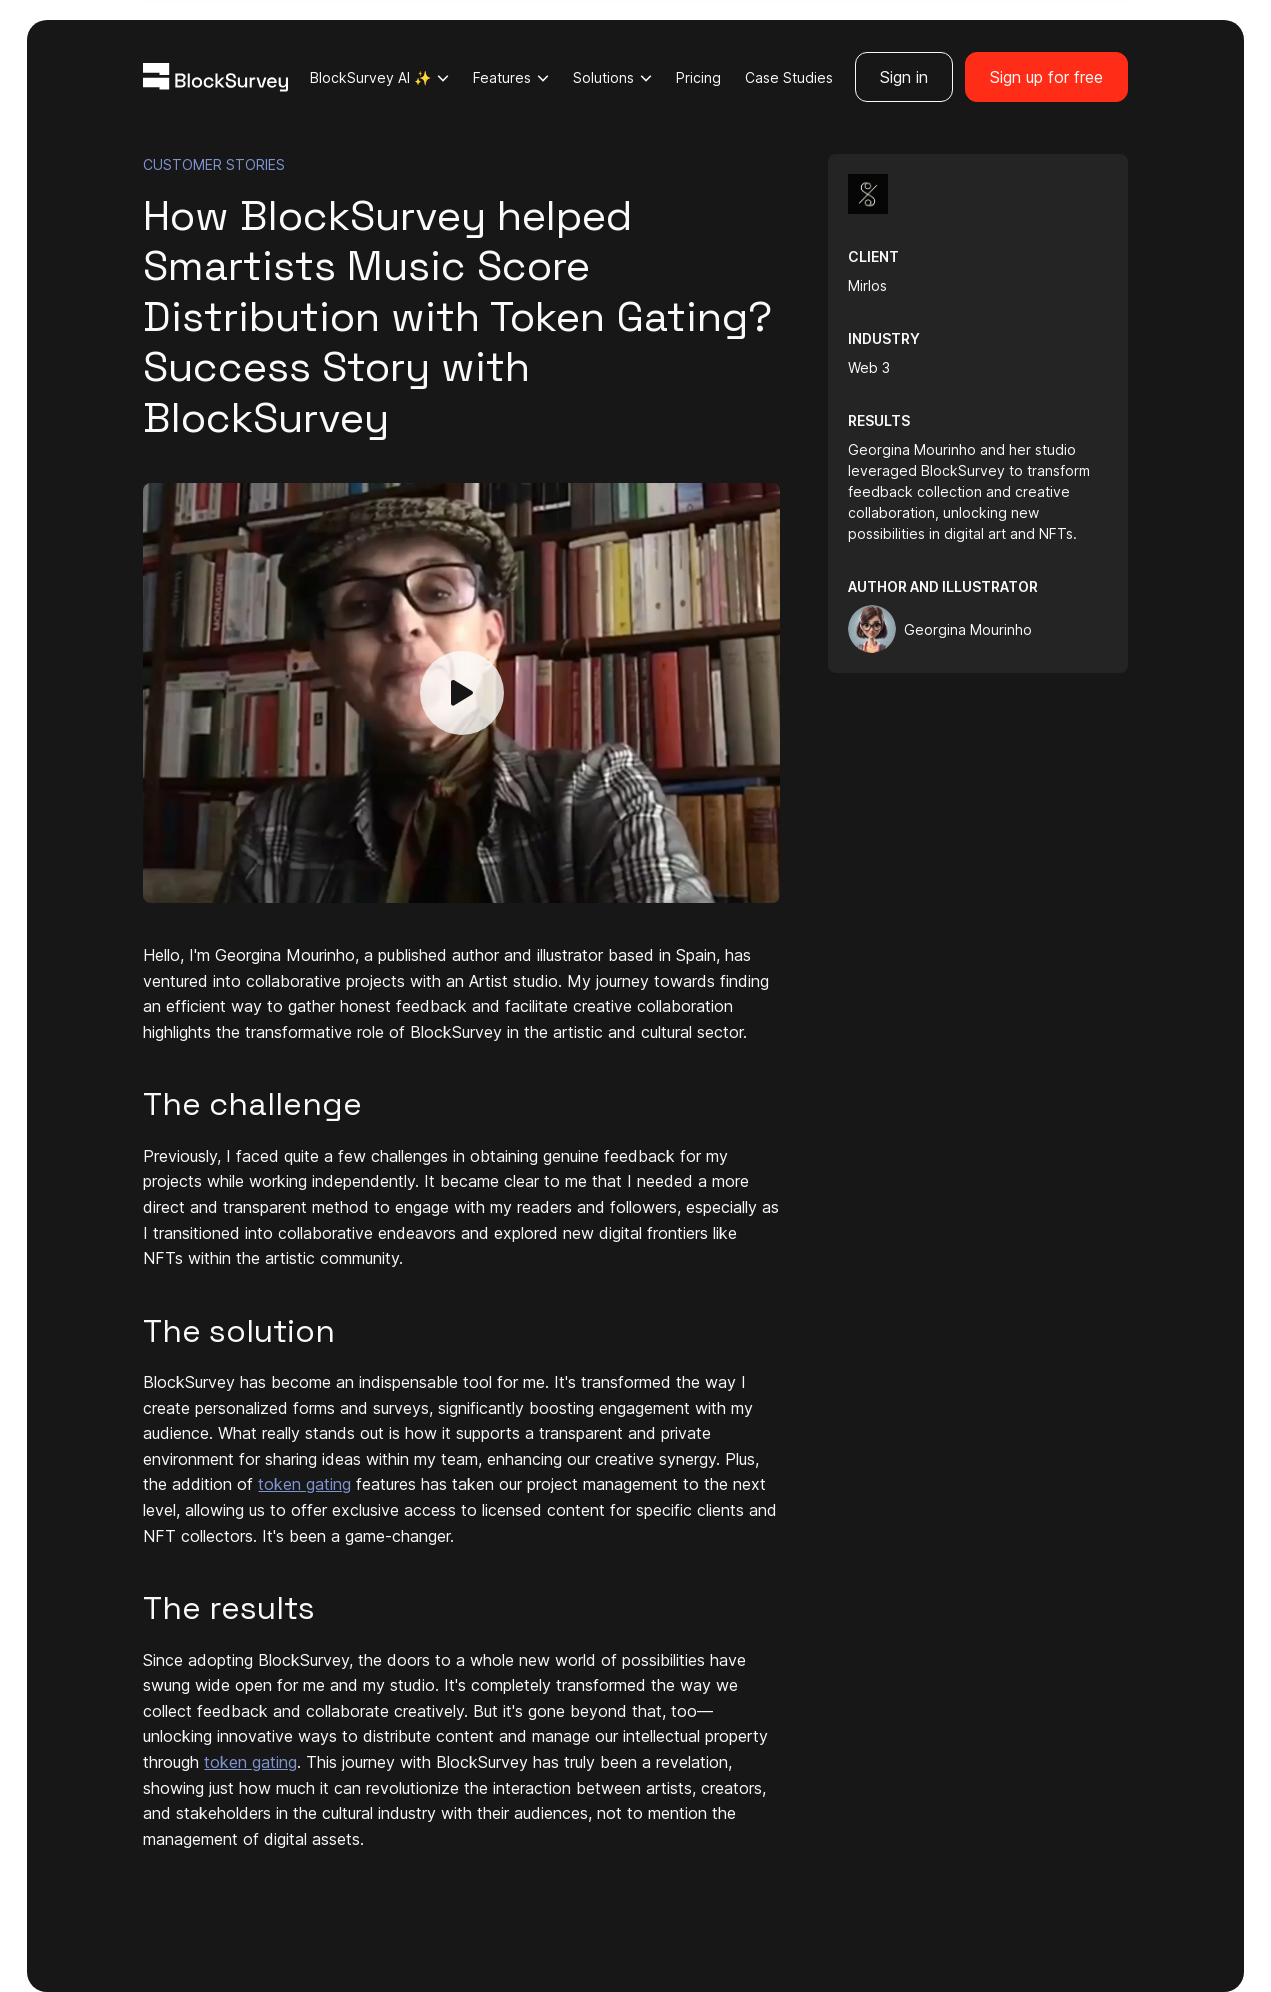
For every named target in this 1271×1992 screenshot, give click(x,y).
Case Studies (789, 77)
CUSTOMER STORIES (214, 164)
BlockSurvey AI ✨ (379, 77)
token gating (304, 1484)
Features (511, 77)
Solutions (612, 77)
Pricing (698, 77)
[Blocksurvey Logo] (215, 76)
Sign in (904, 77)
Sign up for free (1046, 77)
